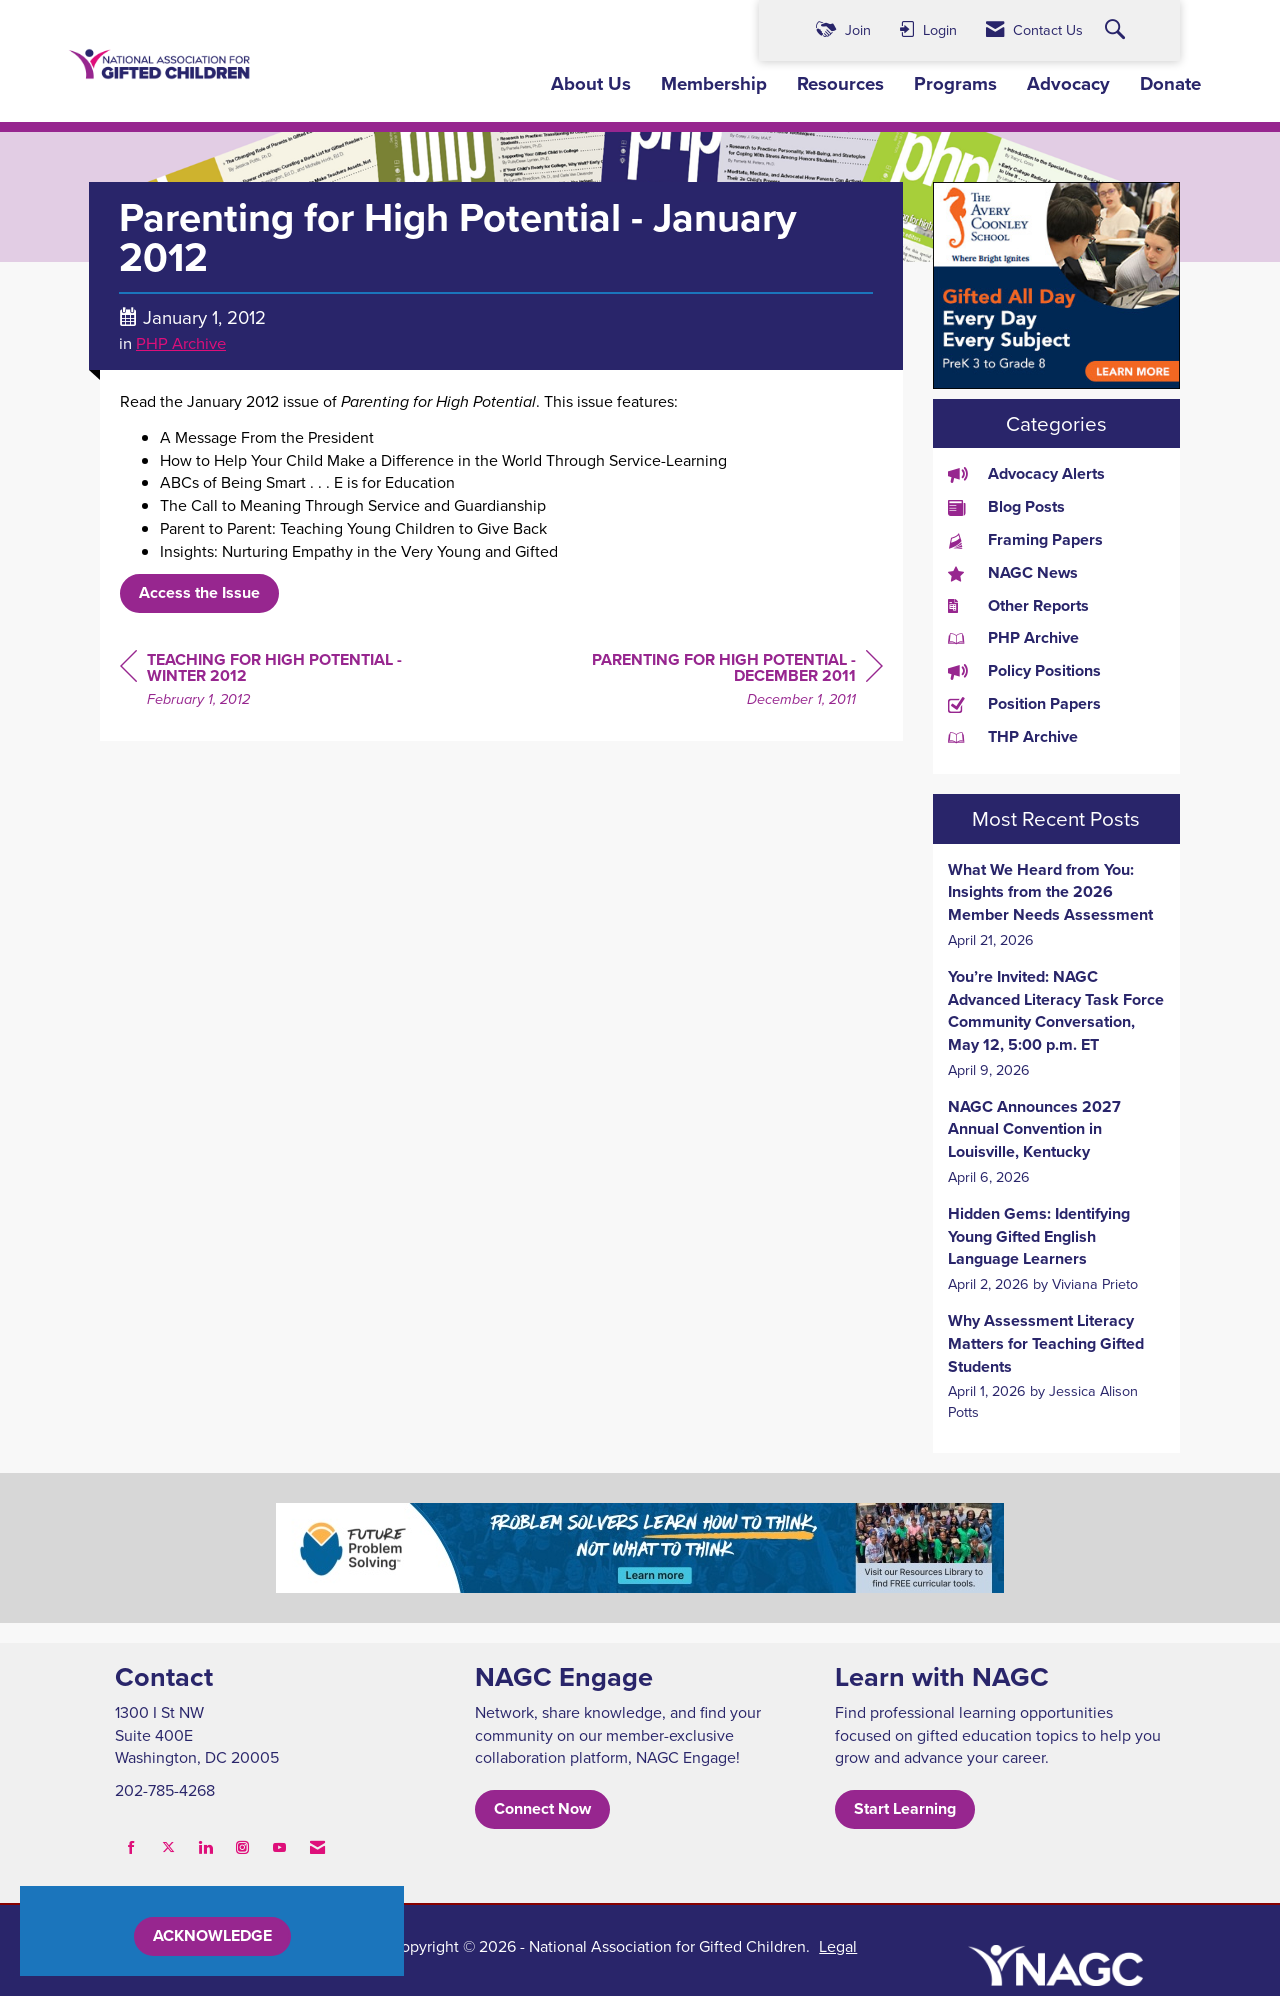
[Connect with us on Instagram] (242, 1847)
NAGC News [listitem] (1013, 573)
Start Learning (905, 1808)
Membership (714, 84)
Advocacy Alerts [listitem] (1026, 474)
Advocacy (1068, 84)
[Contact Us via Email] (317, 1847)
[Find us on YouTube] (279, 1847)
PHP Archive (181, 342)
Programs (955, 84)
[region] (733, 682)
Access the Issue (199, 592)
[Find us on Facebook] (131, 1847)
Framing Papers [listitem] (1025, 540)
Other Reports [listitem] (1018, 606)
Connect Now (542, 1808)
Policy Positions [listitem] (1024, 671)
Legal (838, 1946)
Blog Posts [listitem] (1006, 507)
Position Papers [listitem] (1024, 704)
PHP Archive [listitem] (1013, 638)
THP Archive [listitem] (1013, 737)
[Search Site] (1117, 30)
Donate (1170, 84)
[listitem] (1057, 905)
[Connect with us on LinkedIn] (205, 1847)
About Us (591, 84)
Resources (840, 84)
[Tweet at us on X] (168, 1847)
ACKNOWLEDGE (212, 1935)
